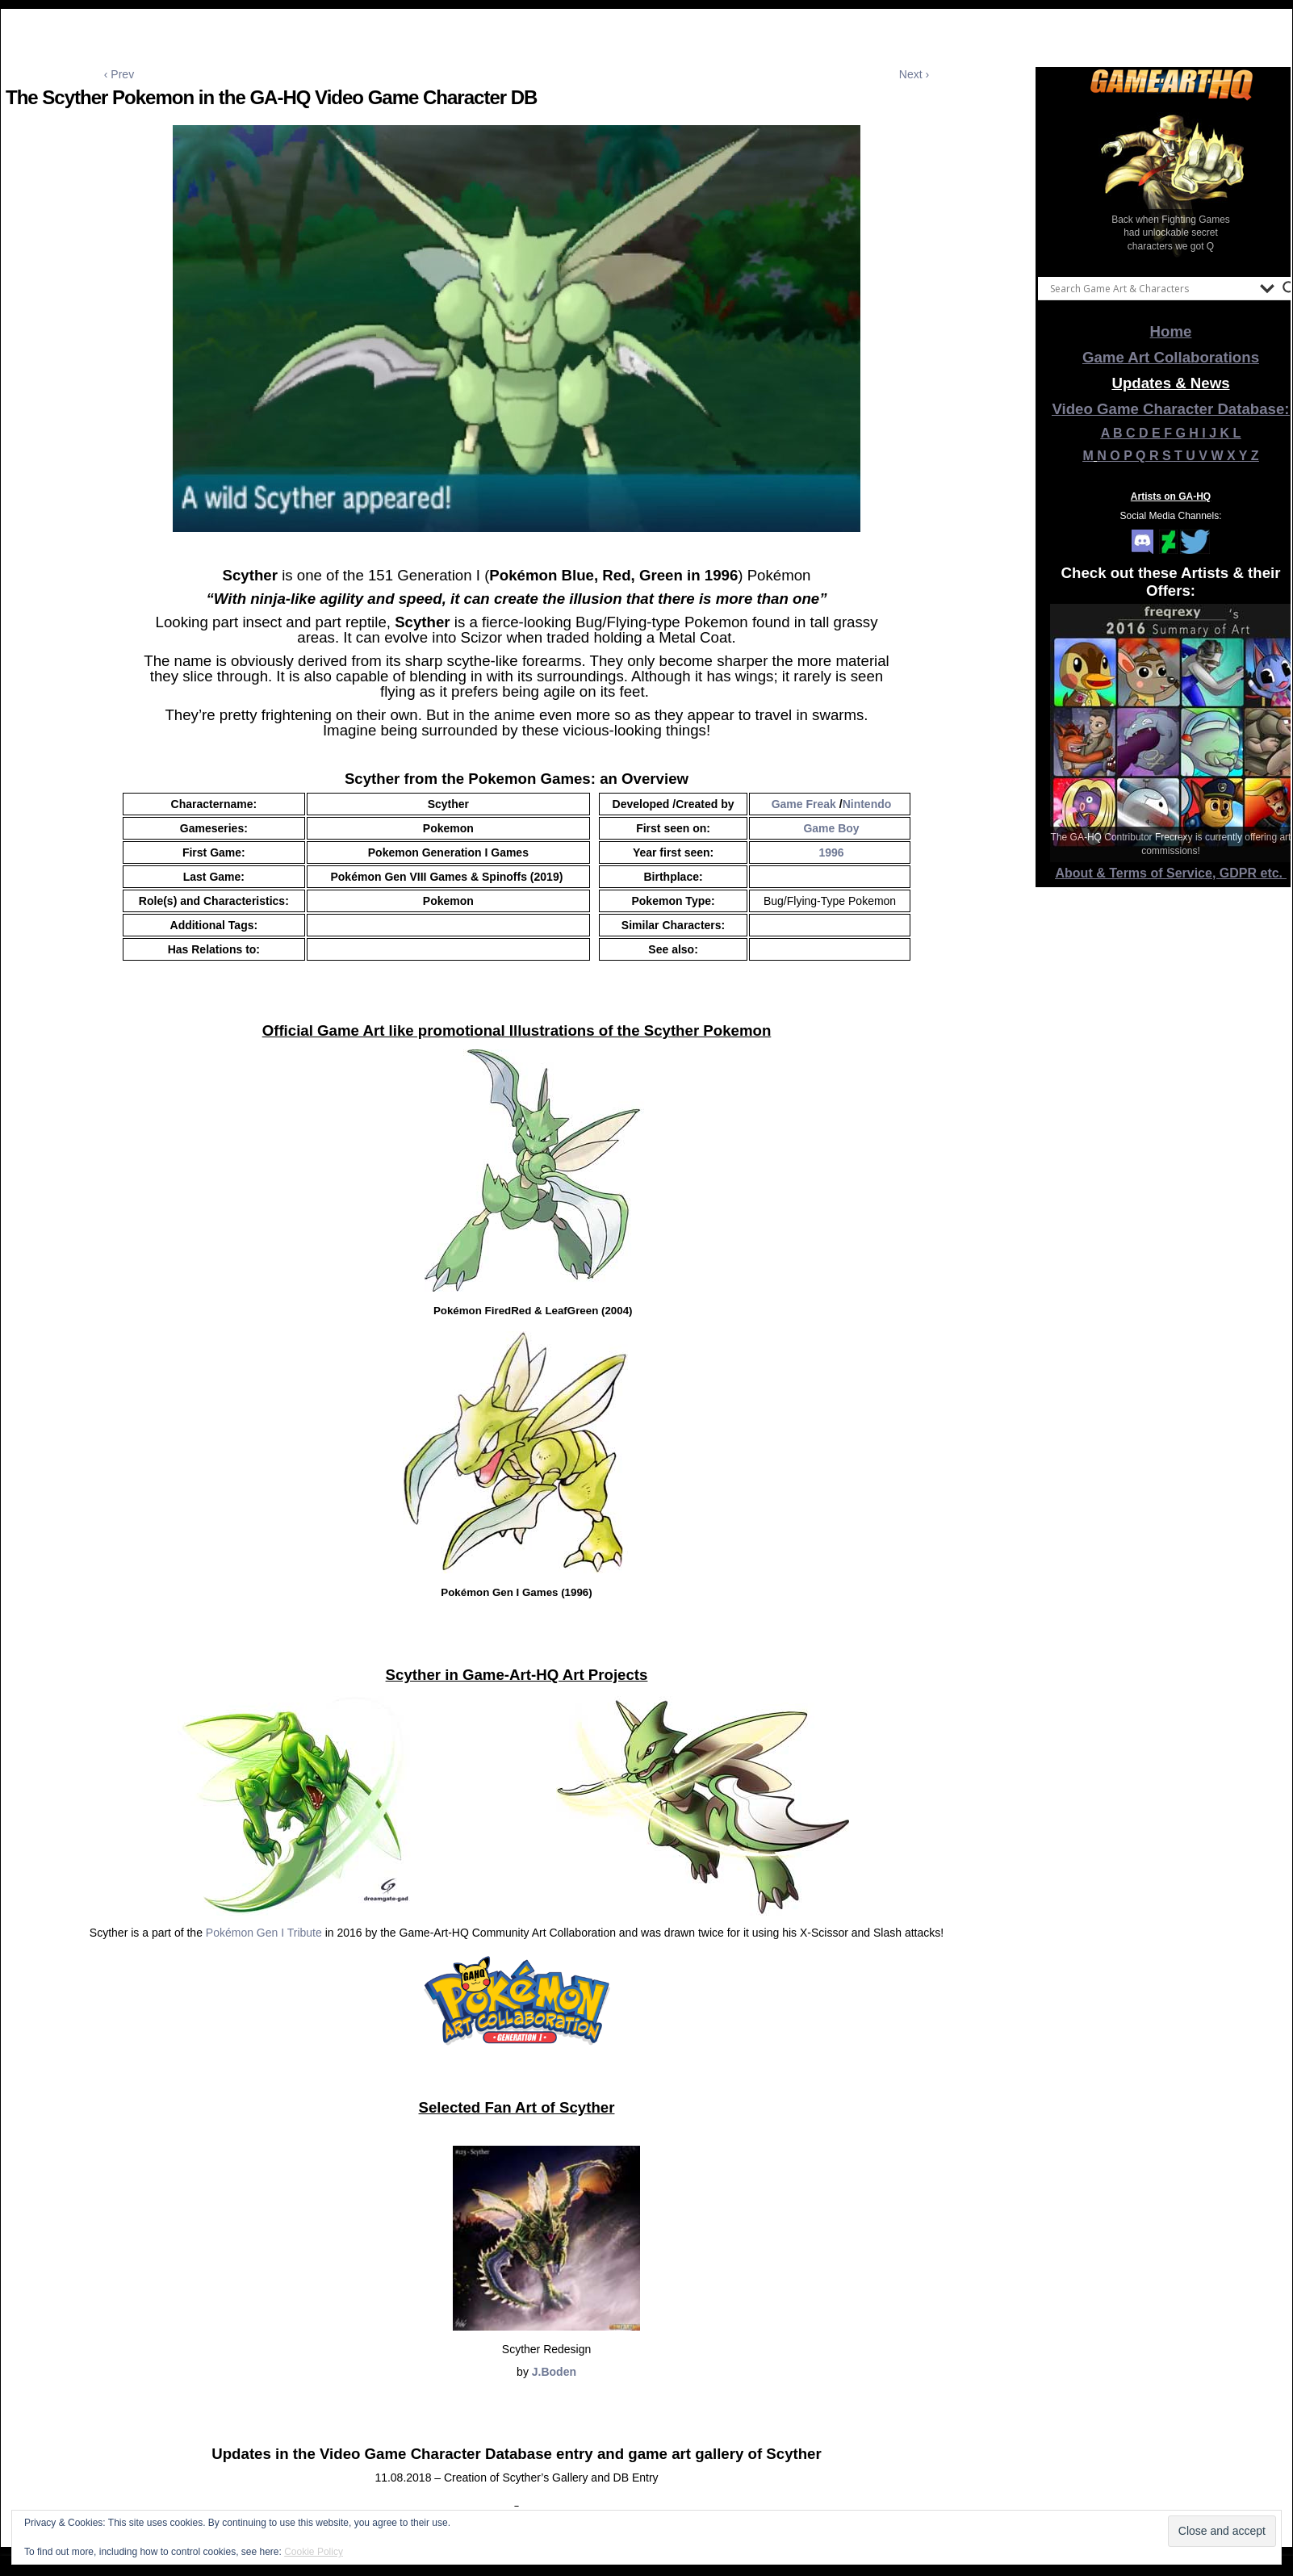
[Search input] (1151, 288)
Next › (914, 74)
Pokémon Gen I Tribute (264, 1932)
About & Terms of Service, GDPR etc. (1171, 873)
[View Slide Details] (1171, 185)
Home (1171, 331)
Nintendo (867, 804)
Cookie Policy (313, 2551)
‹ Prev (119, 74)
